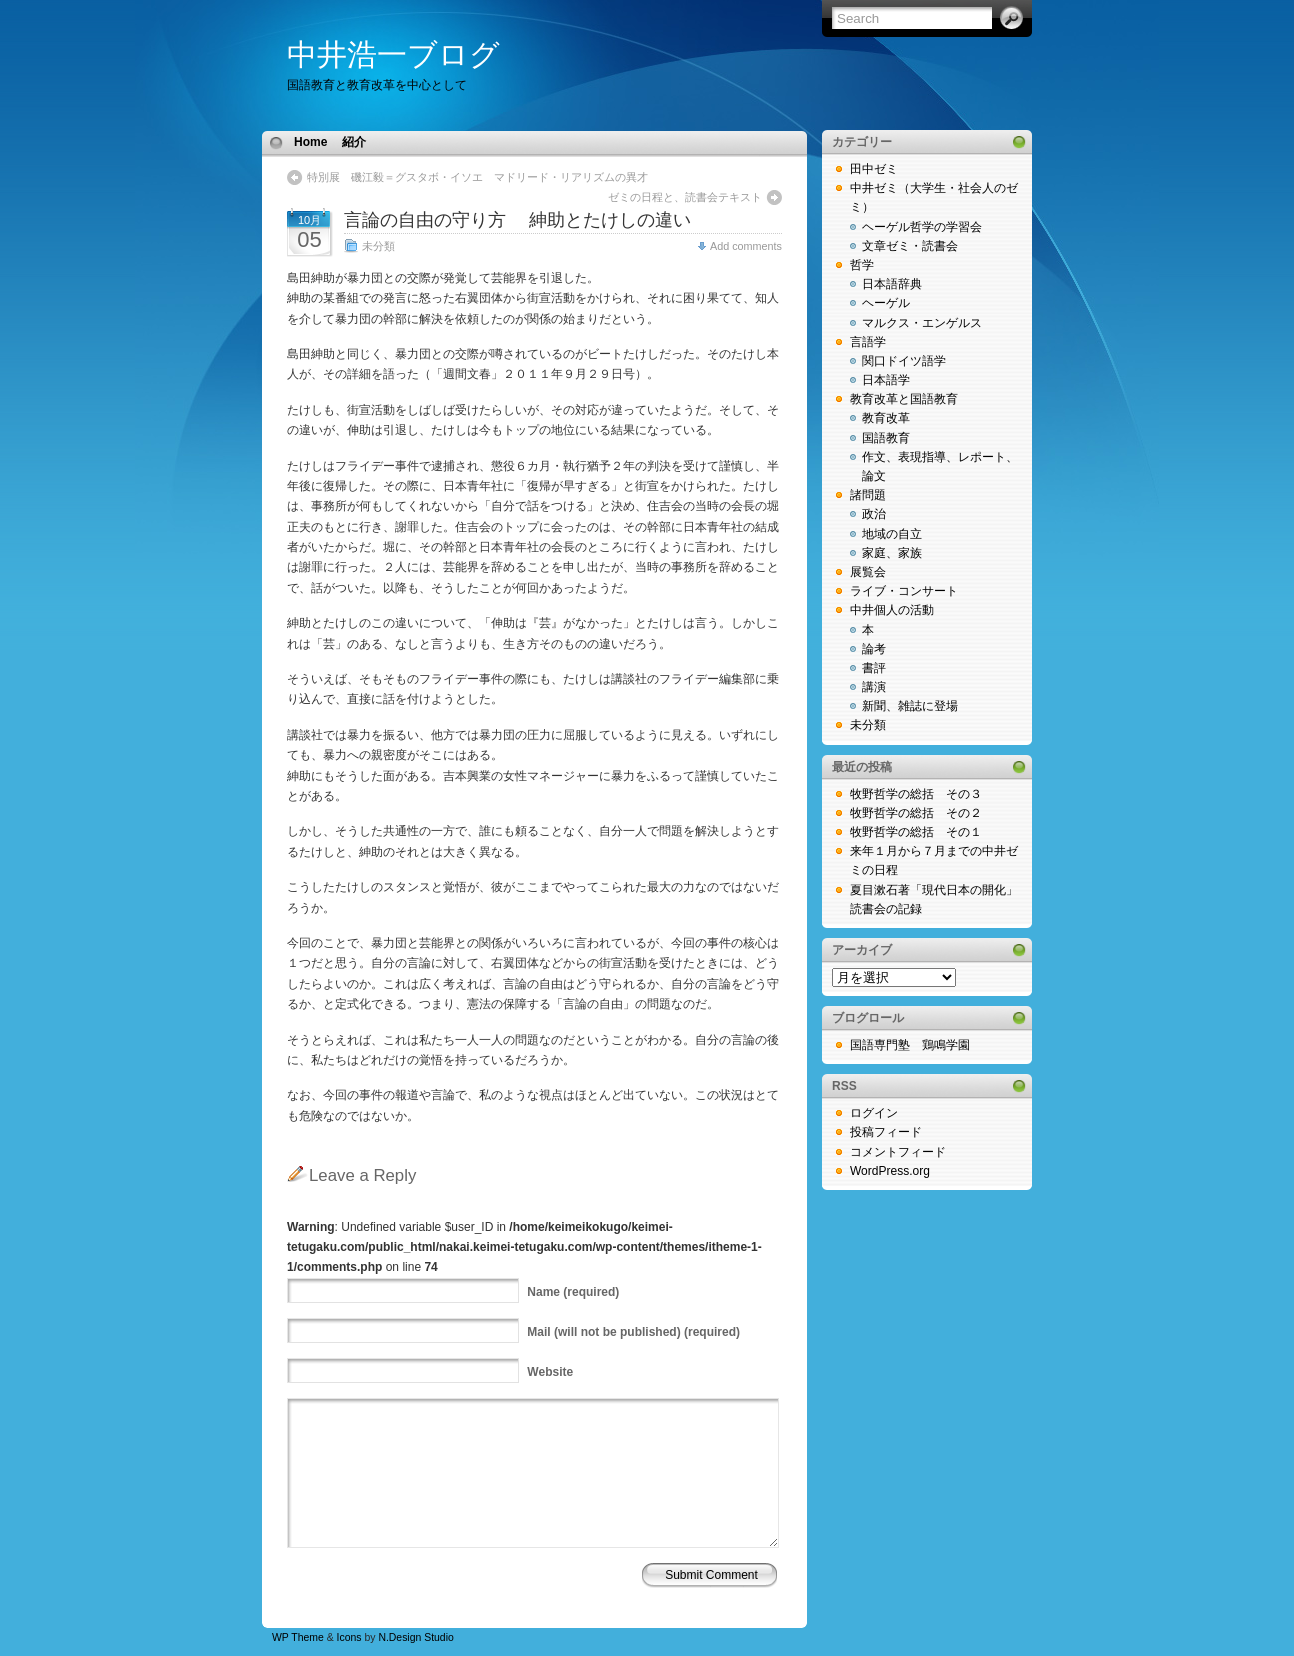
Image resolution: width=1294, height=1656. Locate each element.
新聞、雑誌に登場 (910, 706)
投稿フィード (886, 1132)
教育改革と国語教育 (904, 399)
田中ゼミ (874, 169)
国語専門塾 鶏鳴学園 (910, 1045)
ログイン (874, 1113)
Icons (349, 1637)
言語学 (868, 342)
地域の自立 (892, 534)
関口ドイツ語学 (904, 361)
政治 (874, 514)
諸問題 (868, 495)
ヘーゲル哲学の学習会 (922, 227)
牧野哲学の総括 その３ (916, 794)
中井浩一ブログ (393, 54)
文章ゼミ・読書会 (910, 246)
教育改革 (886, 418)
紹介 (354, 142)
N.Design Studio (415, 1637)
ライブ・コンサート (904, 591)
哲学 (862, 265)
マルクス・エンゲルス (922, 323)
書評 (874, 668)
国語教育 (886, 438)
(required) (573, 1292)
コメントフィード (898, 1152)
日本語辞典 (892, 284)
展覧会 (868, 572)
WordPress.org (890, 1171)
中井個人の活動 (892, 610)
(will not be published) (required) (633, 1332)
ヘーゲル (886, 303)
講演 (874, 687)
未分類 (378, 246)
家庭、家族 (892, 553)
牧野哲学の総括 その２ (916, 813)
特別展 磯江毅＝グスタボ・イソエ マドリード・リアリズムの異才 (477, 177)
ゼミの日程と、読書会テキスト (685, 197)
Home (310, 142)
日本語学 (886, 380)
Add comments (746, 246)
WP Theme (298, 1637)
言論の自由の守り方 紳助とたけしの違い (526, 220)
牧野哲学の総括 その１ (916, 832)
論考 (874, 649)
